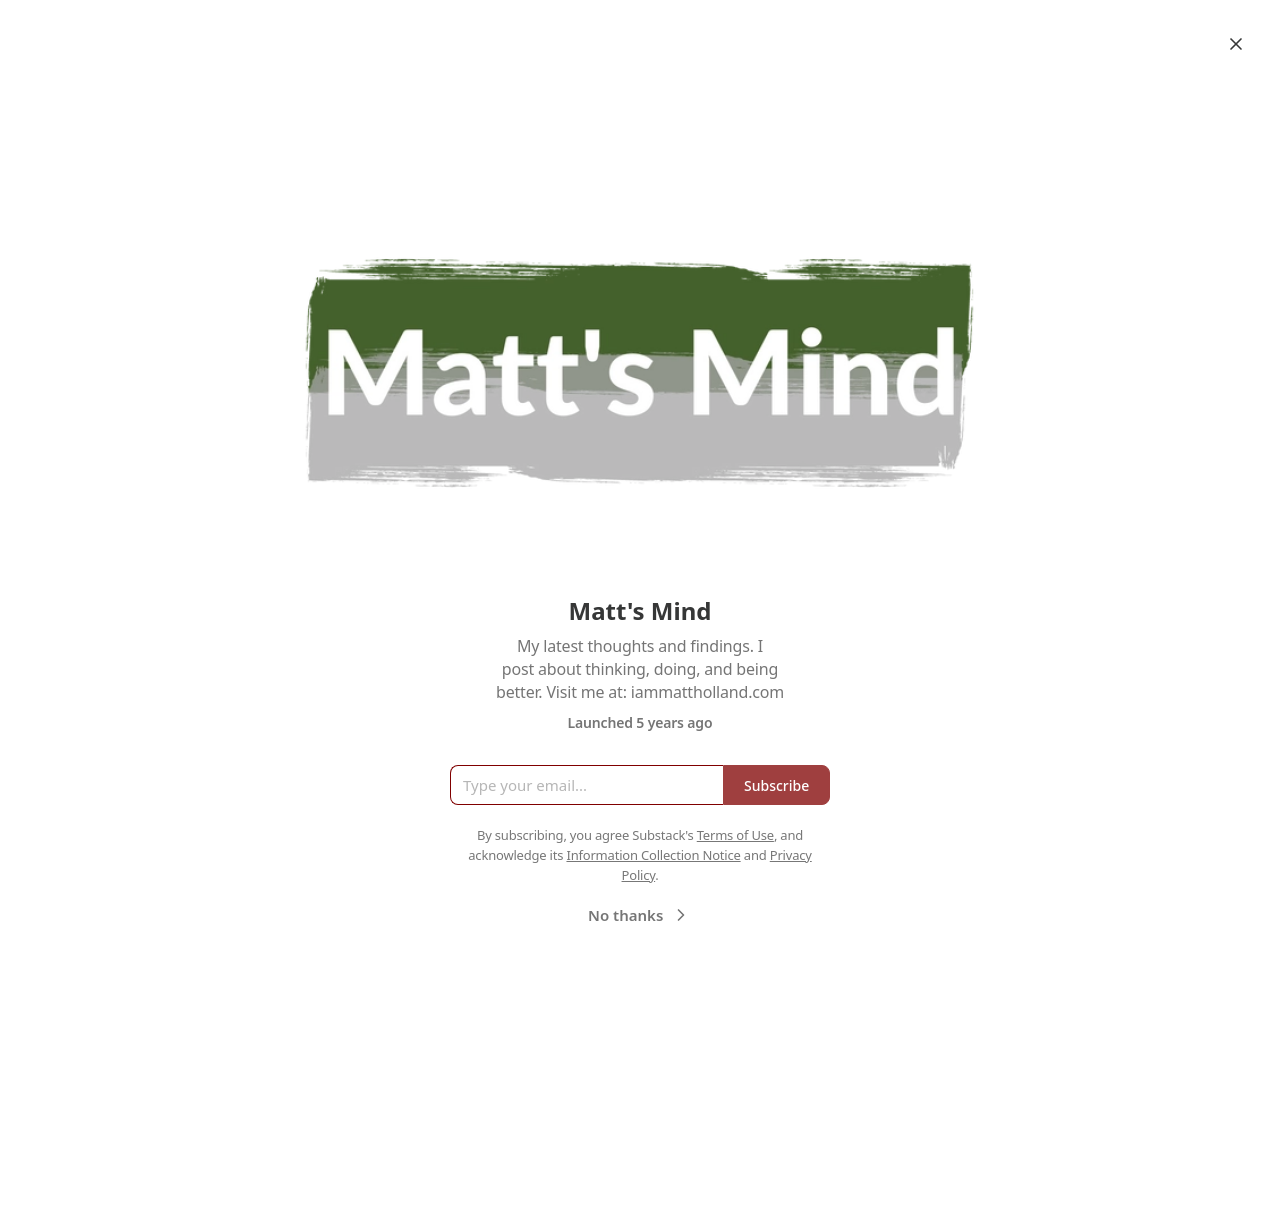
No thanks (639, 915)
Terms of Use (735, 835)
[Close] (1236, 44)
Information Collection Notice (653, 855)
